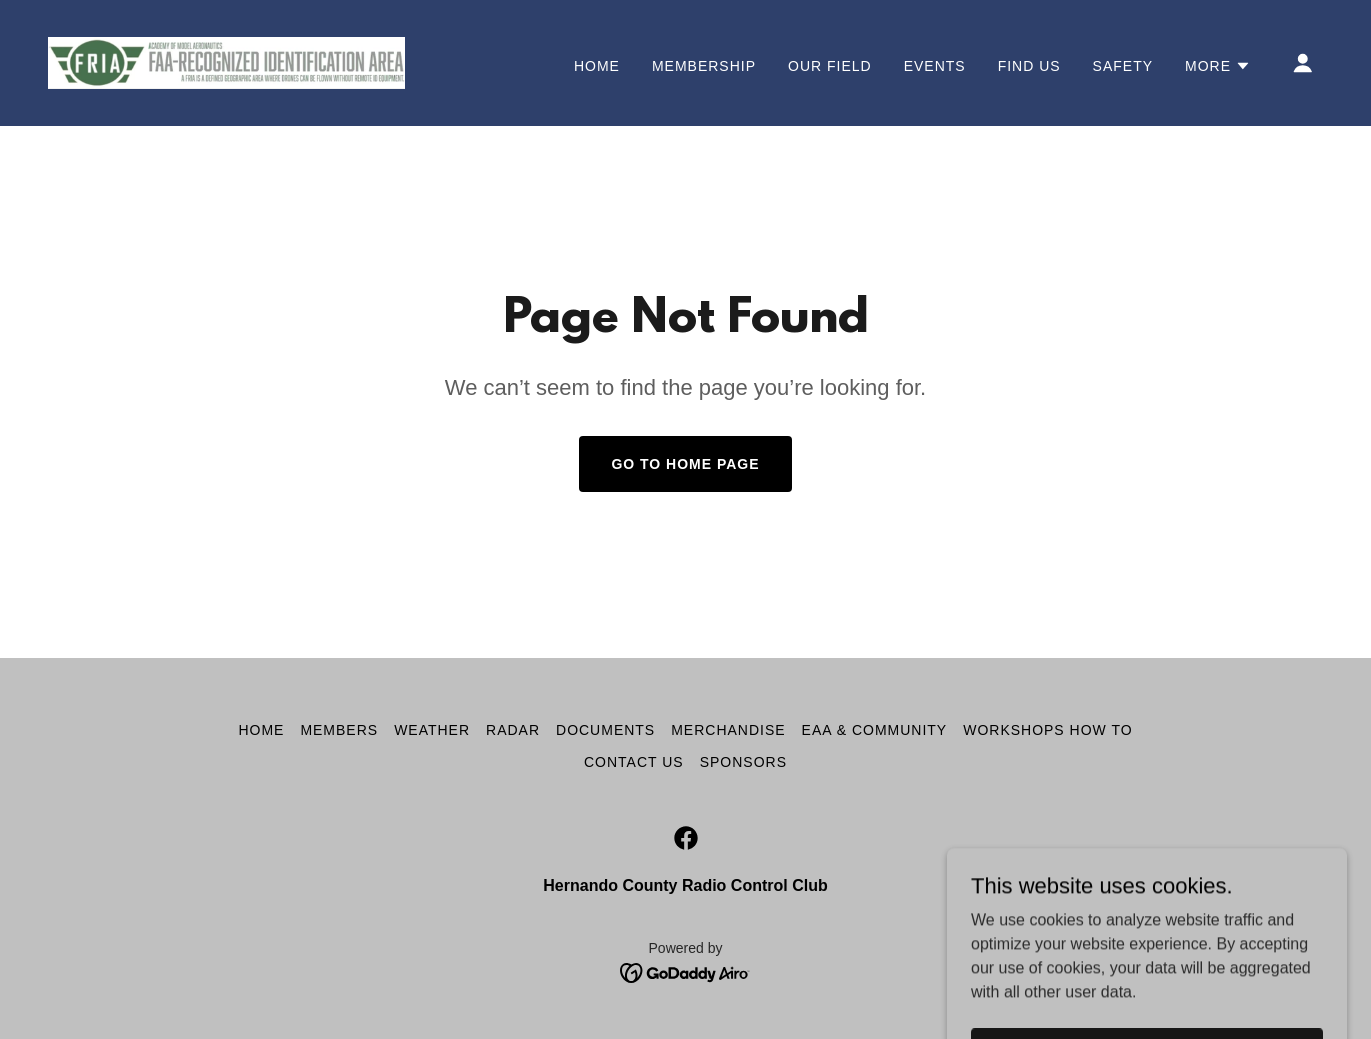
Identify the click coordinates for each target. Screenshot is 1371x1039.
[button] (1218, 66)
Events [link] (935, 66)
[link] (226, 61)
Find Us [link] (1029, 66)
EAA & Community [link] (875, 730)
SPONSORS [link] (743, 762)
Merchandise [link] (728, 730)
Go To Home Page (685, 464)
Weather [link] (432, 730)
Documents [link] (605, 730)
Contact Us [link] (634, 762)
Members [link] (339, 730)
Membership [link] (704, 66)
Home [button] (261, 730)
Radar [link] (513, 730)
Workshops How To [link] (1047, 730)
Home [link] (597, 66)
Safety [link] (1123, 66)
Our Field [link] (830, 66)
